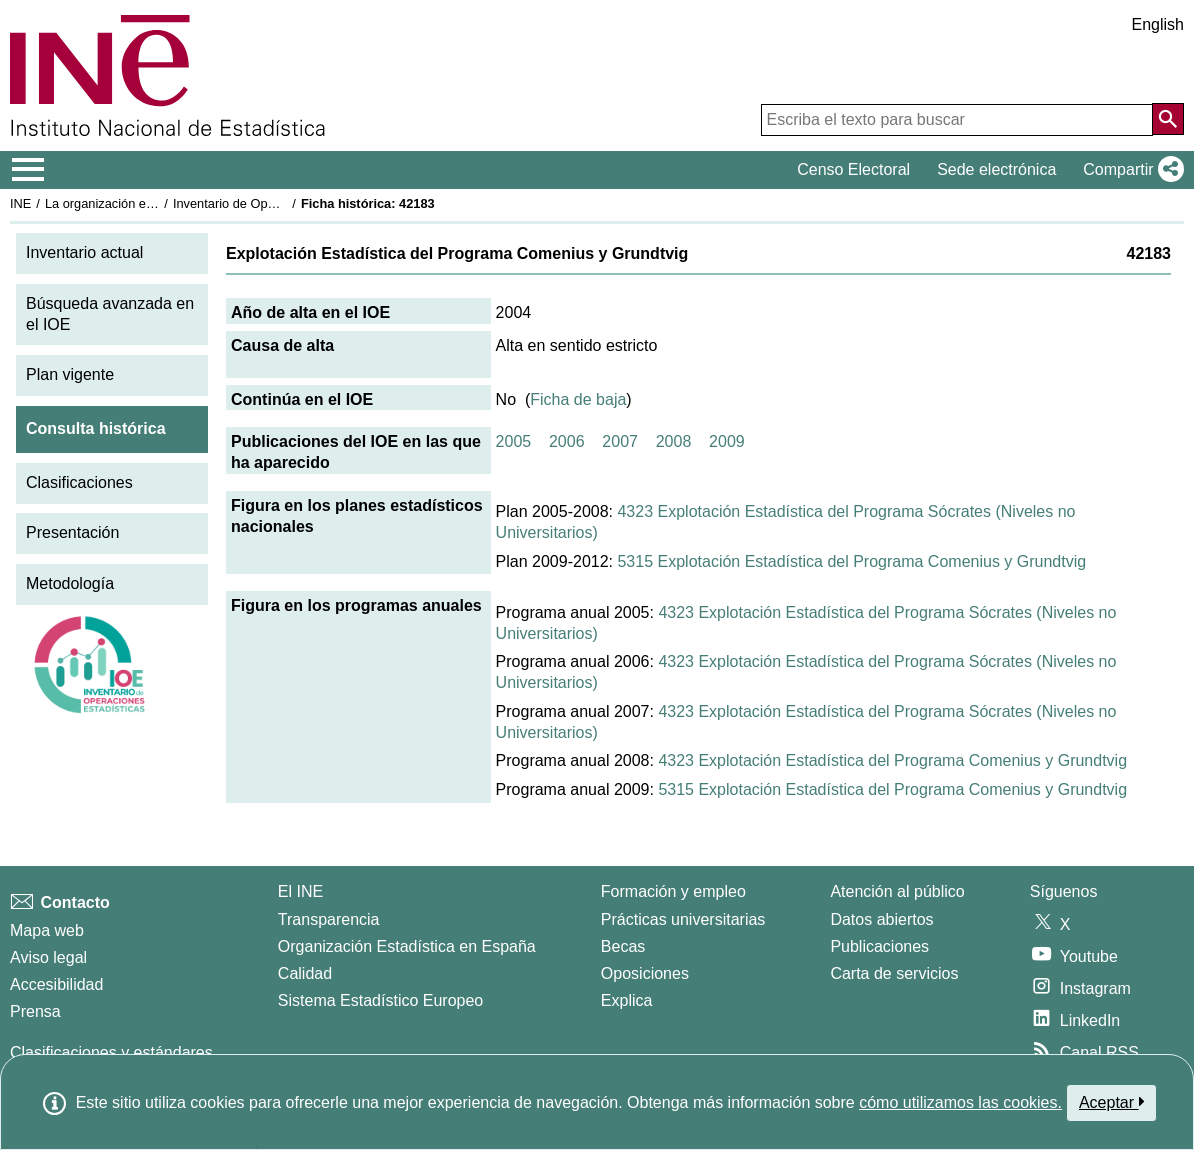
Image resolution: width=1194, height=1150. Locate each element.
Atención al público (897, 891)
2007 (620, 441)
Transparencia (329, 919)
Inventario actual (84, 252)
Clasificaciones (79, 482)
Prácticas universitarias (683, 919)
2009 (727, 441)
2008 (674, 441)
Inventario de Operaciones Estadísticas (284, 203)
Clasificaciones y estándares (111, 1052)
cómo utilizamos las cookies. (960, 1102)
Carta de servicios (894, 973)
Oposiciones (645, 973)
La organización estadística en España (155, 203)
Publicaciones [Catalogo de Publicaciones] (879, 946)
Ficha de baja (578, 399)
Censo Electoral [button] (853, 169)
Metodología (70, 583)
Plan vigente (70, 374)
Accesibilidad (56, 984)
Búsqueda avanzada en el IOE (110, 314)
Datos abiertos (881, 919)
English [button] (1158, 24)
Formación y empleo (673, 891)
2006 (567, 441)
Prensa (35, 1011)
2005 (514, 441)
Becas (623, 946)
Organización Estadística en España (407, 946)
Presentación (72, 532)
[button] (1129, 170)
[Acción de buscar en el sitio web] (1168, 119)
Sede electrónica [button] (996, 169)
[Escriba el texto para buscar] (957, 120)
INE (20, 203)
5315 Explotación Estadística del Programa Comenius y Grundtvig (851, 561)
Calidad (305, 973)
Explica (627, 1000)
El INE (300, 891)
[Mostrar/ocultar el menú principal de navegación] (28, 170)
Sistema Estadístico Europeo (380, 1000)
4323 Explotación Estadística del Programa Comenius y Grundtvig (892, 760)
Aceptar (1111, 1102)
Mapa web (47, 930)
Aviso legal (48, 957)
